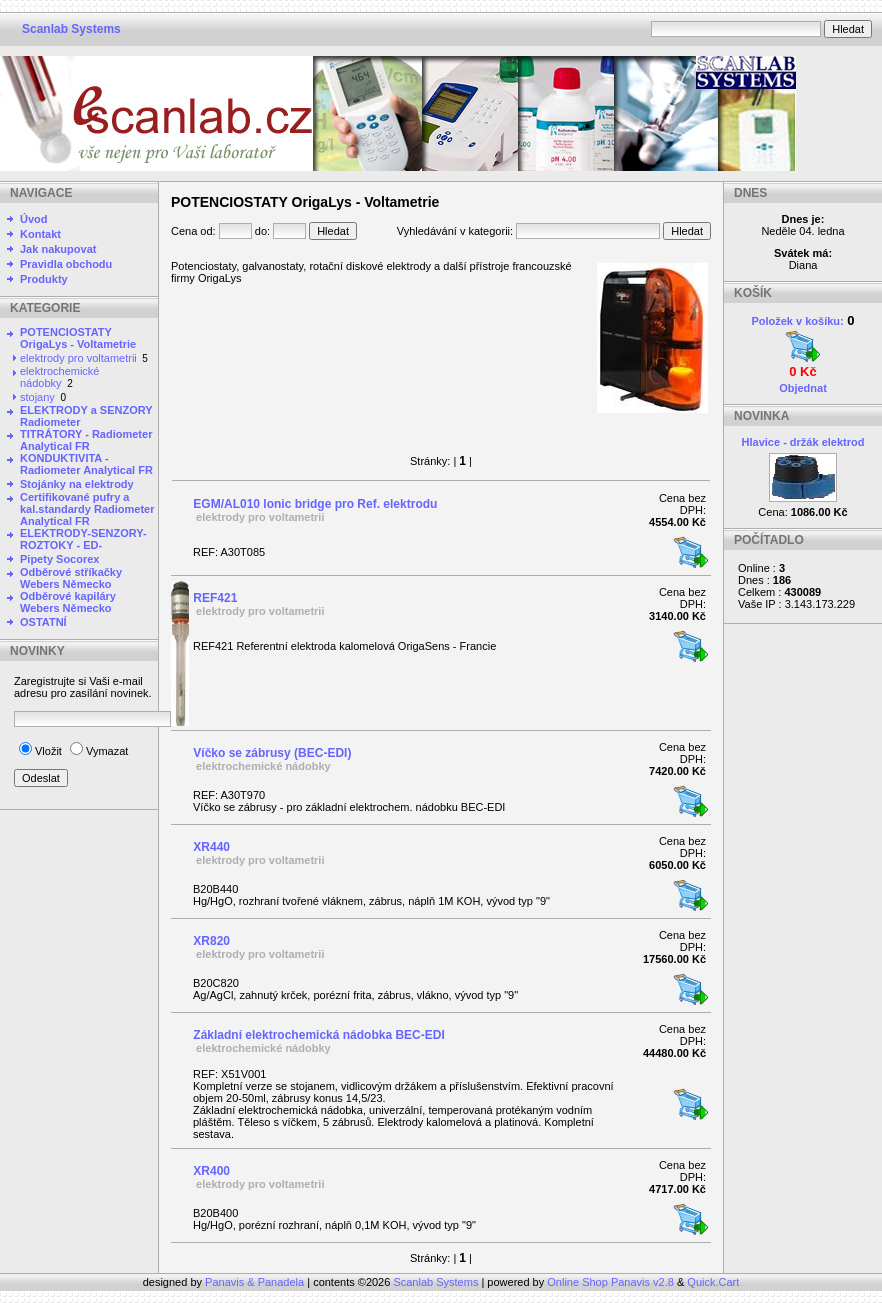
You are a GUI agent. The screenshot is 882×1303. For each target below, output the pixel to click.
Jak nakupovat (58, 249)
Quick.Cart (713, 1282)
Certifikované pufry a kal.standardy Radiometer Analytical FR (87, 509)
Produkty (44, 279)
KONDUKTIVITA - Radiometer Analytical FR (86, 464)
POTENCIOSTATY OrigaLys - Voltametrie (78, 338)
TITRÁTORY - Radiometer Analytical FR (86, 440)
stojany (37, 397)
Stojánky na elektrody (77, 484)
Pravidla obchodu (66, 264)
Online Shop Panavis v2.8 (610, 1282)
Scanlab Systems (71, 29)
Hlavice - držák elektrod (803, 442)
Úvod (34, 219)
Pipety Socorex (59, 559)
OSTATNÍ (43, 622)
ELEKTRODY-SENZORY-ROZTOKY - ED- (83, 539)
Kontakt (40, 234)
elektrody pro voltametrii (78, 358)
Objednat (803, 388)
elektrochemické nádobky (59, 377)
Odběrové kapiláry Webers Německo (68, 602)
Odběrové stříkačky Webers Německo (71, 578)
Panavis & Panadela (256, 1282)
